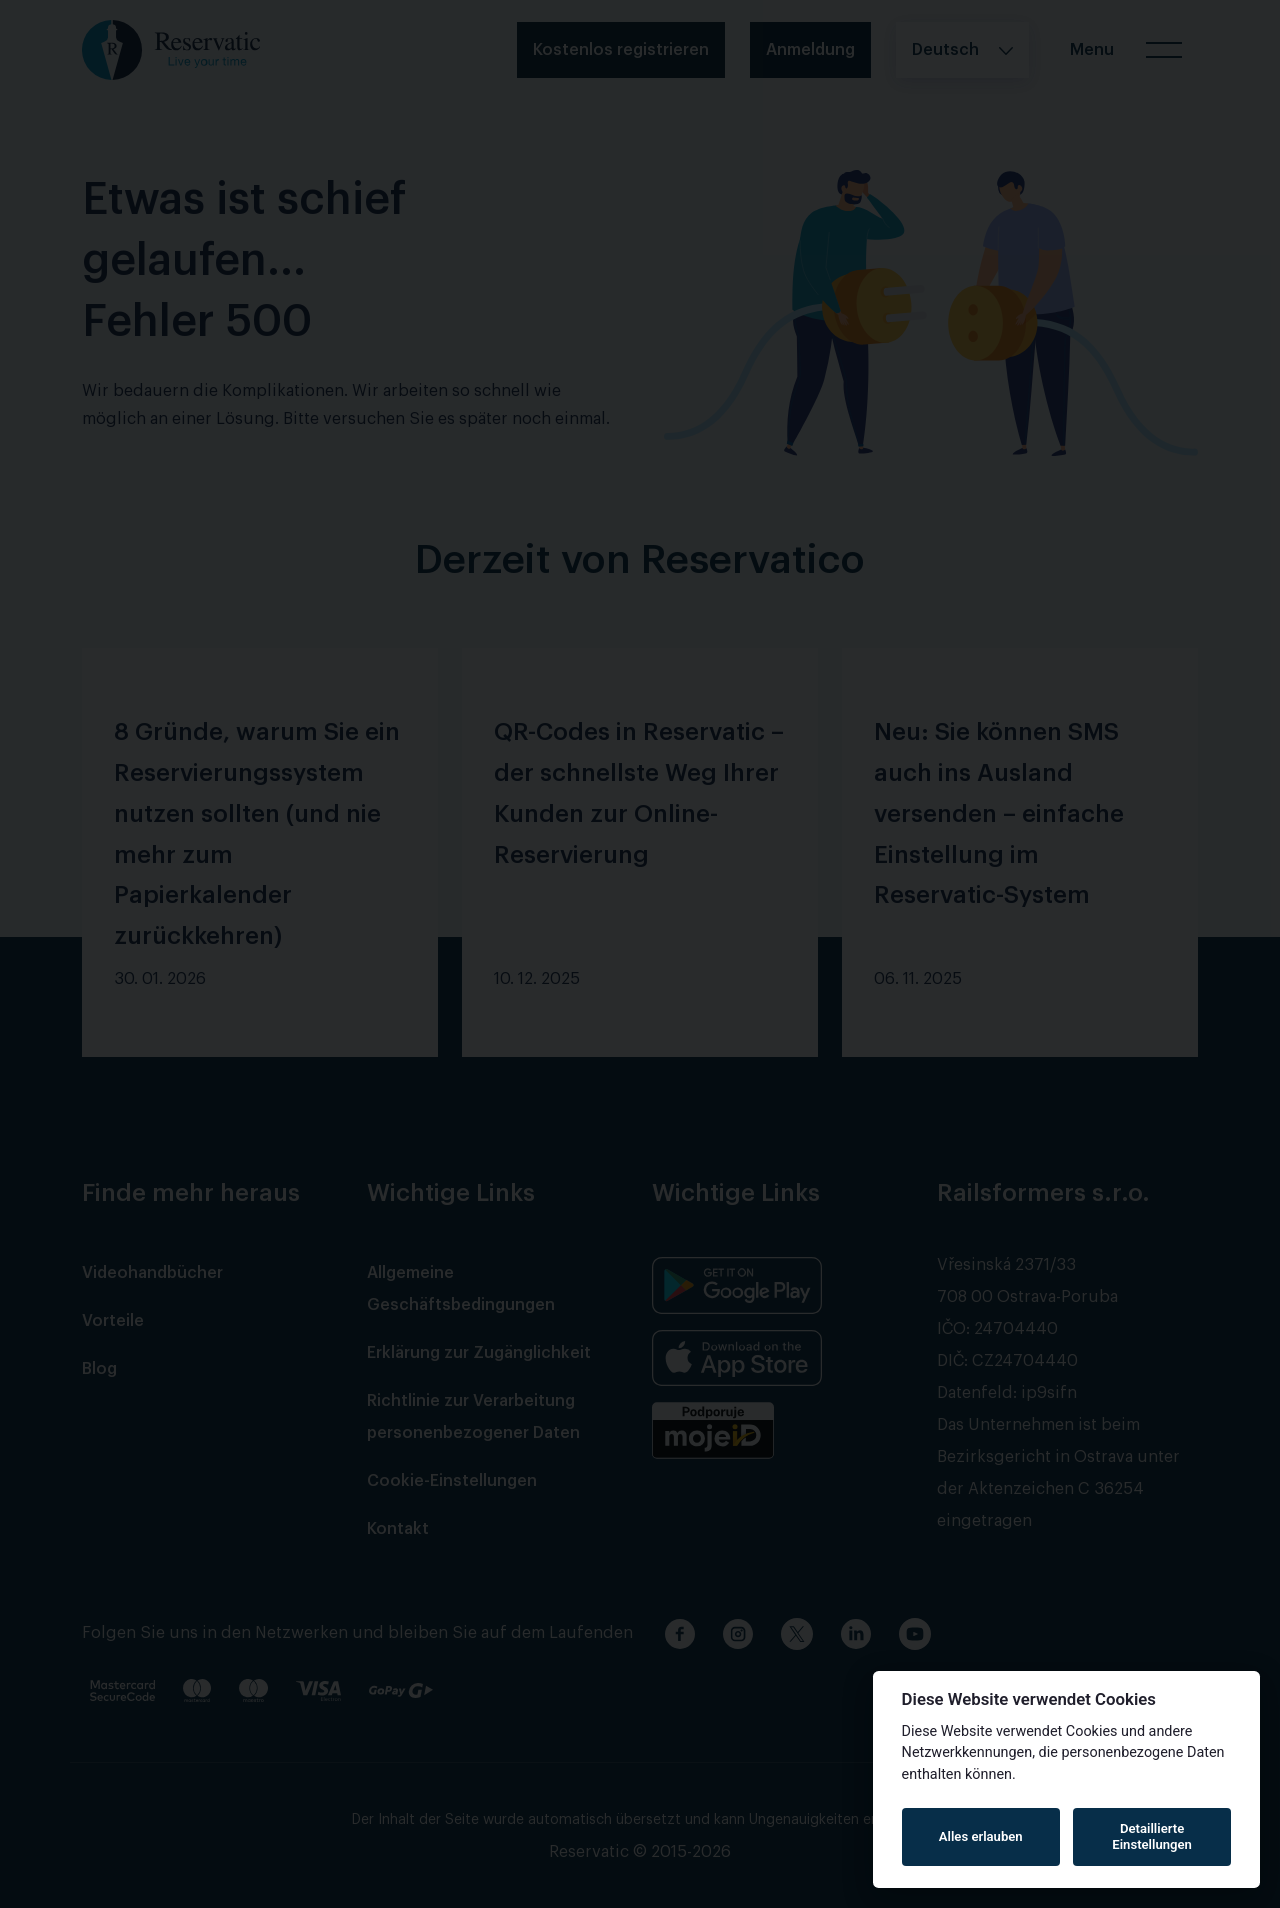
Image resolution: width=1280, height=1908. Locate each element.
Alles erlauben (981, 1836)
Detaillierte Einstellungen (1152, 1836)
